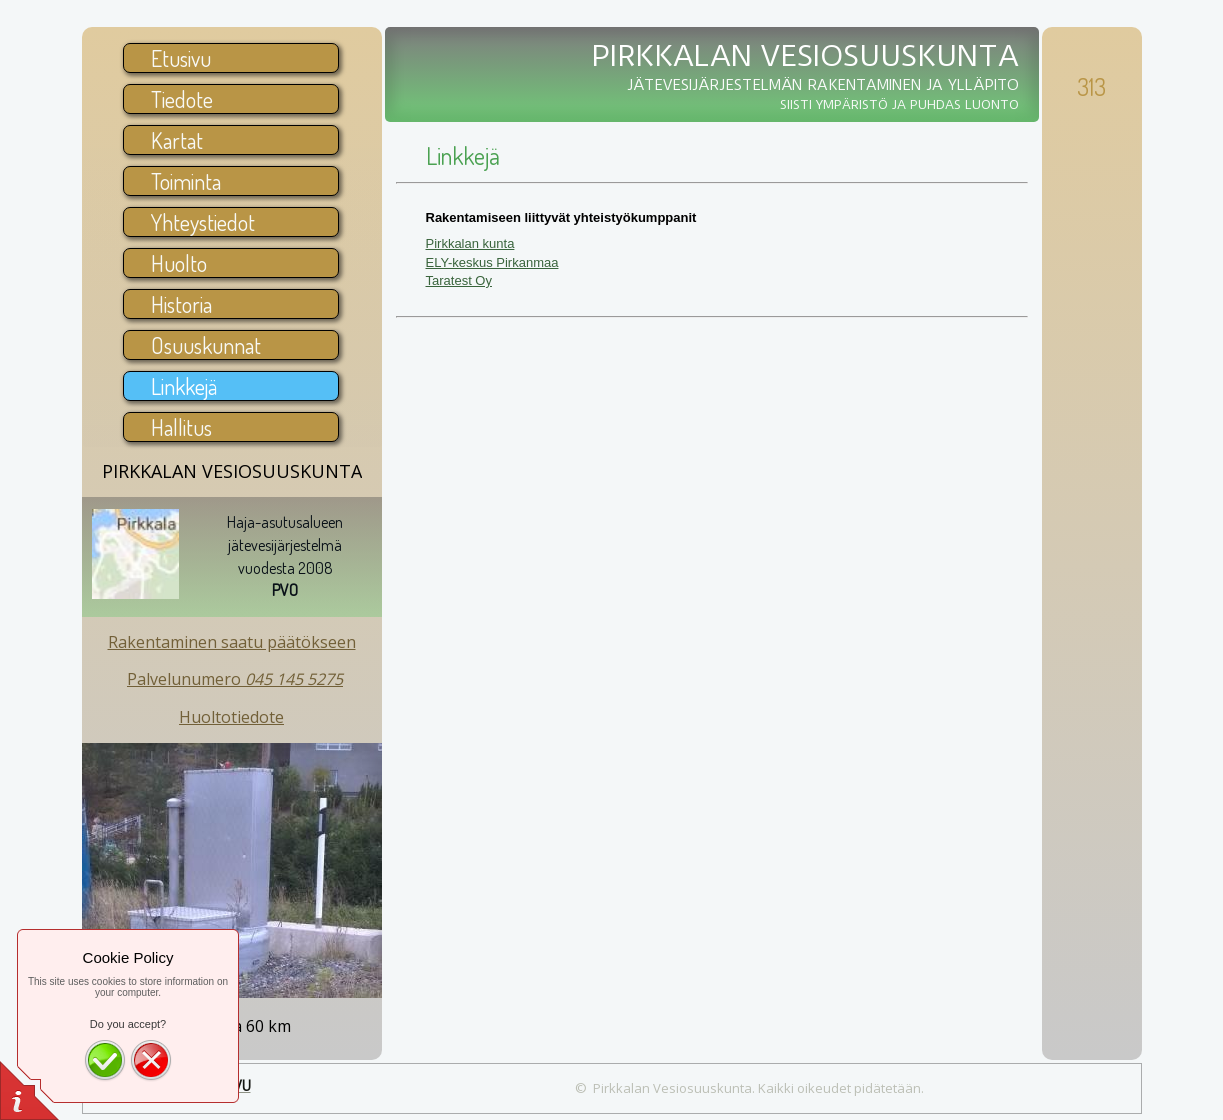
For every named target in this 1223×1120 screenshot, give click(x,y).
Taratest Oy (459, 280)
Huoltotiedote (231, 717)
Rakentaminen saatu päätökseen (232, 642)
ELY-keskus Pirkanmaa (492, 262)
